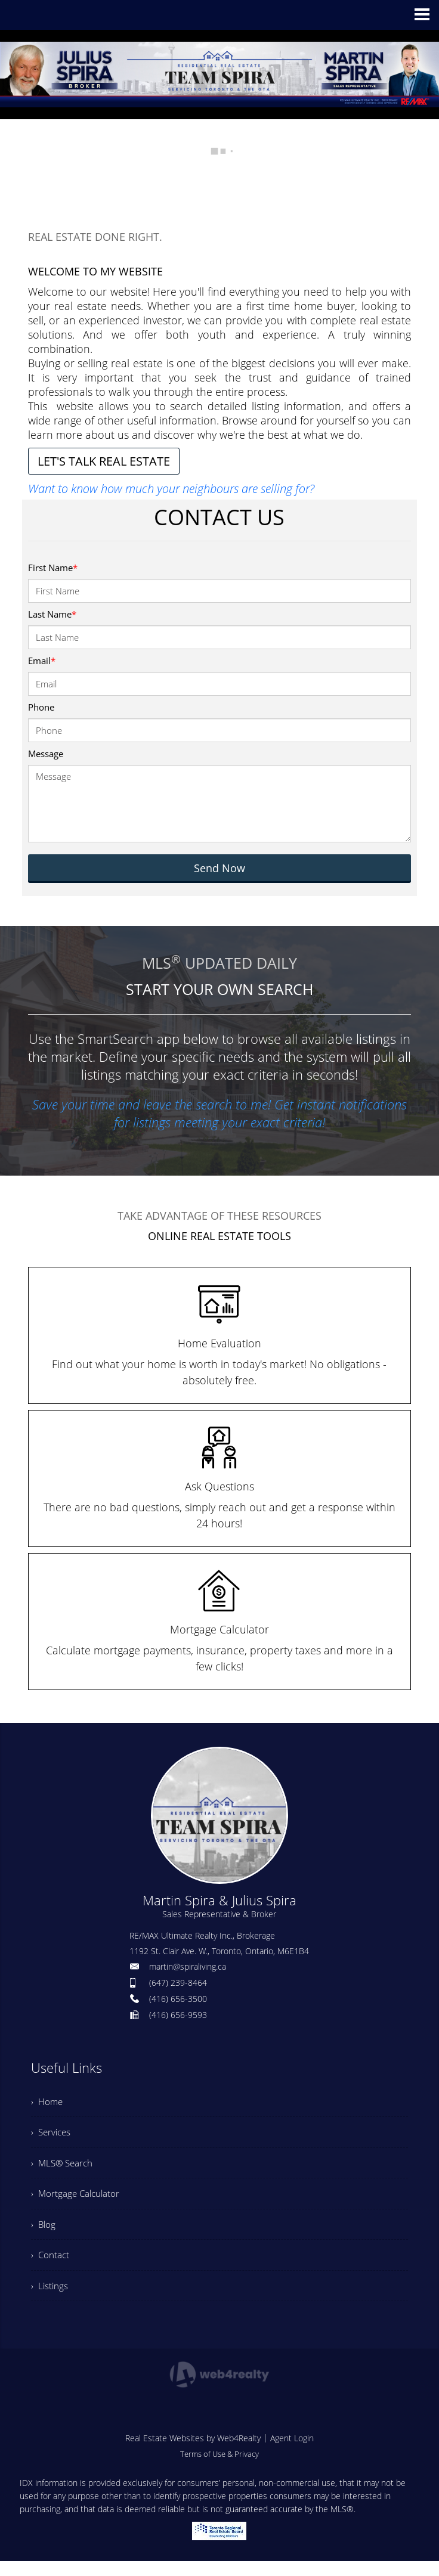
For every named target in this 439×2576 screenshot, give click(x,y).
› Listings (50, 2299)
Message (45, 754)
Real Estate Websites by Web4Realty (193, 2453)
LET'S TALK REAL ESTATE (104, 461)
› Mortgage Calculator (77, 2201)
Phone (41, 707)
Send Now (219, 868)
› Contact (50, 2266)
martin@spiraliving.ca (187, 1966)
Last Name (52, 614)
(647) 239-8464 (178, 1982)
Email (41, 661)
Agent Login (292, 2453)
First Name (53, 568)
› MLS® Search (63, 2168)
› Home (47, 2102)
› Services (52, 2135)
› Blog (44, 2233)
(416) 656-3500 (178, 1998)
